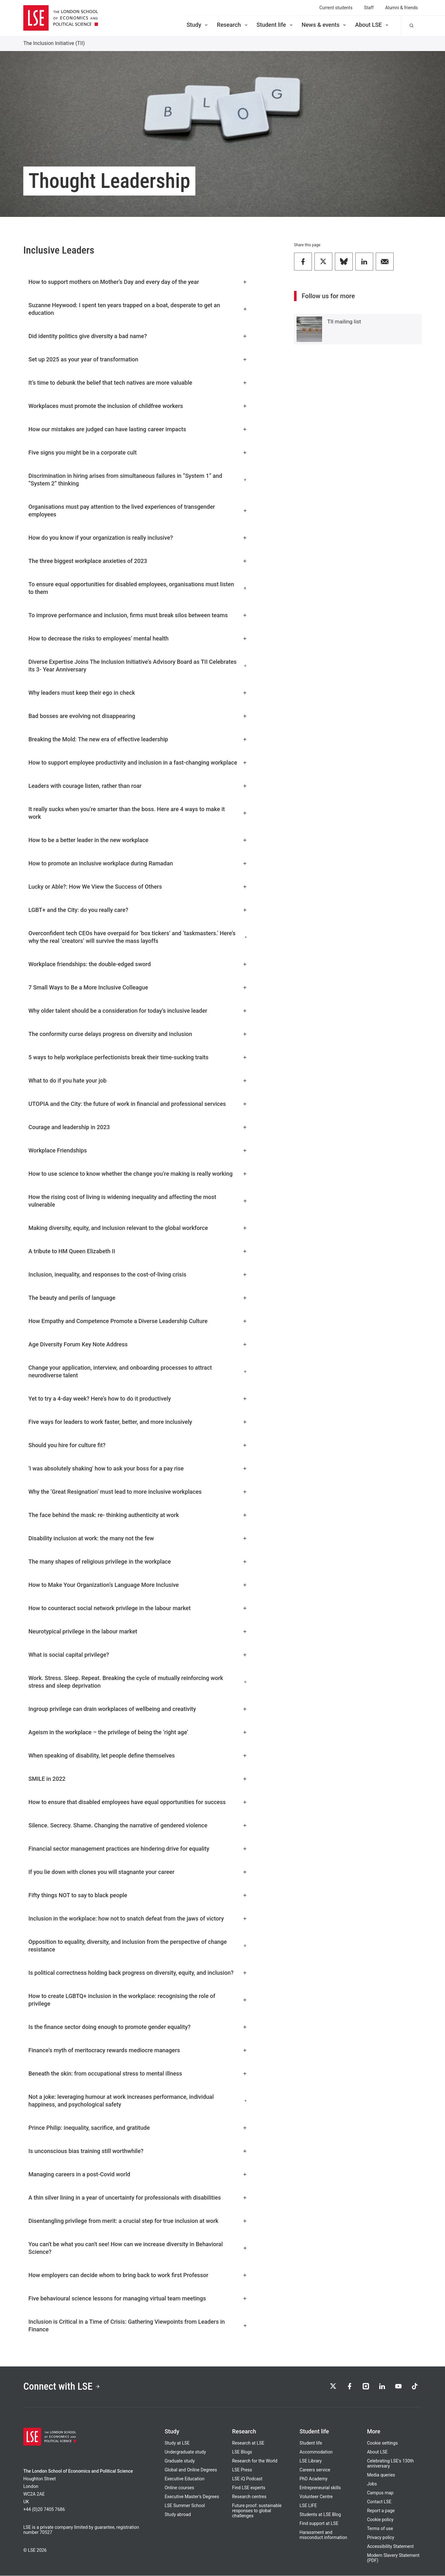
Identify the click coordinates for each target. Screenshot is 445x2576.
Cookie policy (380, 2519)
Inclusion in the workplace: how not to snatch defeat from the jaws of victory (137, 1918)
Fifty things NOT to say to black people (137, 1895)
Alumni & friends (401, 7)
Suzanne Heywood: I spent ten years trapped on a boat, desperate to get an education (137, 309)
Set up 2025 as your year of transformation (137, 359)
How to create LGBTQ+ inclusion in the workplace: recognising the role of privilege (137, 2000)
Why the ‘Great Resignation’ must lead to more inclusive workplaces (137, 1491)
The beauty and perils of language (137, 1297)
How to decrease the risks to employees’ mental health (137, 638)
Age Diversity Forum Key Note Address (137, 1344)
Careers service (314, 2470)
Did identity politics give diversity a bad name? (137, 336)
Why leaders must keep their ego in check (137, 692)
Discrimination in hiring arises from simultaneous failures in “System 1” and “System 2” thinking (137, 479)
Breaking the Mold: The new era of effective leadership (137, 739)
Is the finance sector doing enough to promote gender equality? (137, 2027)
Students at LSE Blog (320, 2514)
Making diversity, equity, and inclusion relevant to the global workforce (137, 1228)
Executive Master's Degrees (192, 2496)
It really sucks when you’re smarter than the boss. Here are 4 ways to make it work (137, 813)
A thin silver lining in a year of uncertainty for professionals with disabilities (137, 2197)
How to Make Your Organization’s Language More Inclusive (137, 1584)
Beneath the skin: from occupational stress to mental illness (137, 2073)
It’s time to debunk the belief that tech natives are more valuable (137, 382)
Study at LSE (177, 2443)
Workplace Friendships (137, 1150)
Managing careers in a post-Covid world (137, 2174)
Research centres (249, 2496)
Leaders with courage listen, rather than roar (137, 785)
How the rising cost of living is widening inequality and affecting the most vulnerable (137, 1201)
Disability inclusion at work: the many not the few (137, 1538)
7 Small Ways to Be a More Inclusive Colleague (137, 987)
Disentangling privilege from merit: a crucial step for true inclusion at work (137, 2220)
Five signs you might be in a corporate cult (137, 452)
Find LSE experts (248, 2488)
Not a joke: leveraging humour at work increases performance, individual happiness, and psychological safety (137, 2100)
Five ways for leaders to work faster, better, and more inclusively (137, 1421)
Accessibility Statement (390, 2546)
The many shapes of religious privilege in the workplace (137, 1561)
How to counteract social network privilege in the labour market (137, 1608)
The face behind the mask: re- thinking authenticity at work (137, 1515)
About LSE (372, 24)
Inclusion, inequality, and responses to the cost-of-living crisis (137, 1274)
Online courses (179, 2488)
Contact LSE (379, 2502)
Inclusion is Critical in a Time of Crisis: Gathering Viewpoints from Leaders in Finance (137, 2325)
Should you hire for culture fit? (137, 1445)
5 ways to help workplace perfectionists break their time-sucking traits (137, 1057)
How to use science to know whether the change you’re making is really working (137, 1173)
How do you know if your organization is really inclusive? (137, 537)
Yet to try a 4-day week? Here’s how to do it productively (137, 1398)
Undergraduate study (185, 2452)
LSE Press (242, 2470)
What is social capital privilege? (137, 1654)
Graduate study (180, 2461)
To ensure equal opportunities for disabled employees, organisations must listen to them (137, 588)
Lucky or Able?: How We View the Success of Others (137, 886)
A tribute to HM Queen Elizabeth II (137, 1251)
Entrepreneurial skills (320, 2488)
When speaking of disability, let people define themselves (137, 1755)
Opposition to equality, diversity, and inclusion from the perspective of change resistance (137, 1945)
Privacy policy (380, 2537)
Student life (275, 24)
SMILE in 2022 (137, 1778)
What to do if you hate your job (137, 1080)
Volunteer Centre (316, 2496)
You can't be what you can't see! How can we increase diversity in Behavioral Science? (137, 2248)
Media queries (381, 2475)
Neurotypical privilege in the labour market (137, 1631)
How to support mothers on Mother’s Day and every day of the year (137, 281)
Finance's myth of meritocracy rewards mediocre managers (137, 2050)
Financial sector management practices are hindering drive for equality (137, 1848)
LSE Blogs (242, 2452)
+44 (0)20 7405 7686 (44, 2509)
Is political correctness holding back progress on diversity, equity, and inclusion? (137, 1972)
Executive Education (185, 2479)
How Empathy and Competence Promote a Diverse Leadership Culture (137, 1321)
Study (197, 24)
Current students (335, 7)
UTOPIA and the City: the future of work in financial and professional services (137, 1103)
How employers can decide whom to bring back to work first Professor (137, 2275)
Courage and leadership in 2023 (137, 1127)
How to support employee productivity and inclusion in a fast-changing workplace (137, 762)
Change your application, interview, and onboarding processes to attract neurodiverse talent (137, 1371)
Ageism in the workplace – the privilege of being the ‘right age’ (137, 1732)
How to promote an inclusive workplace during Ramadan (137, 863)
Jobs (372, 2484)
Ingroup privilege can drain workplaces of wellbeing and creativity (137, 1709)
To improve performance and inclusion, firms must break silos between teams (137, 615)
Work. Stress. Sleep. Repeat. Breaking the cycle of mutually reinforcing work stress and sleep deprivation (137, 1682)
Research (232, 24)
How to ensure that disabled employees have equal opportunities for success (137, 1802)
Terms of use (380, 2528)
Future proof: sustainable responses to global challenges (257, 2511)
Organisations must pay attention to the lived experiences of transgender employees (137, 510)
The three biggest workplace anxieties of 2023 (137, 561)
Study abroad (178, 2514)
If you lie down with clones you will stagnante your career (137, 1872)
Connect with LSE (62, 2387)
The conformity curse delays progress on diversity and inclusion (137, 1034)
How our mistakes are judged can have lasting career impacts (137, 429)
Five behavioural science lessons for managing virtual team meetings (137, 2298)
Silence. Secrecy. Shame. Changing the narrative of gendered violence (137, 1825)
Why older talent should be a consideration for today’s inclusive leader (137, 1010)
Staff (368, 7)
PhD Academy (313, 2479)
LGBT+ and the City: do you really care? (137, 910)
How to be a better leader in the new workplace (137, 840)
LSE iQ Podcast (247, 2479)
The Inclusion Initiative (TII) (54, 43)
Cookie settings (382, 2443)
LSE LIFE (308, 2505)
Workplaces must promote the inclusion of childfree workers (137, 406)
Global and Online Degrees (191, 2470)
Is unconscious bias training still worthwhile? (137, 2151)
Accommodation (316, 2452)
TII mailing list (344, 321)
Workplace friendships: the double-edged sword (137, 964)
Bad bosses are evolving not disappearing (137, 716)
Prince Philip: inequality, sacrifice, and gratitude (137, 2127)
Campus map (380, 2493)
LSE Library (310, 2461)
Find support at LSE (318, 2523)
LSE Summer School (185, 2505)
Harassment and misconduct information (323, 2535)
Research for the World (254, 2461)
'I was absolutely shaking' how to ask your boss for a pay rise (137, 1468)
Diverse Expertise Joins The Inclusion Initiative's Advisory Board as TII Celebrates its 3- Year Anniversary (137, 665)
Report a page (381, 2510)
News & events (324, 24)
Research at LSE (248, 2443)
